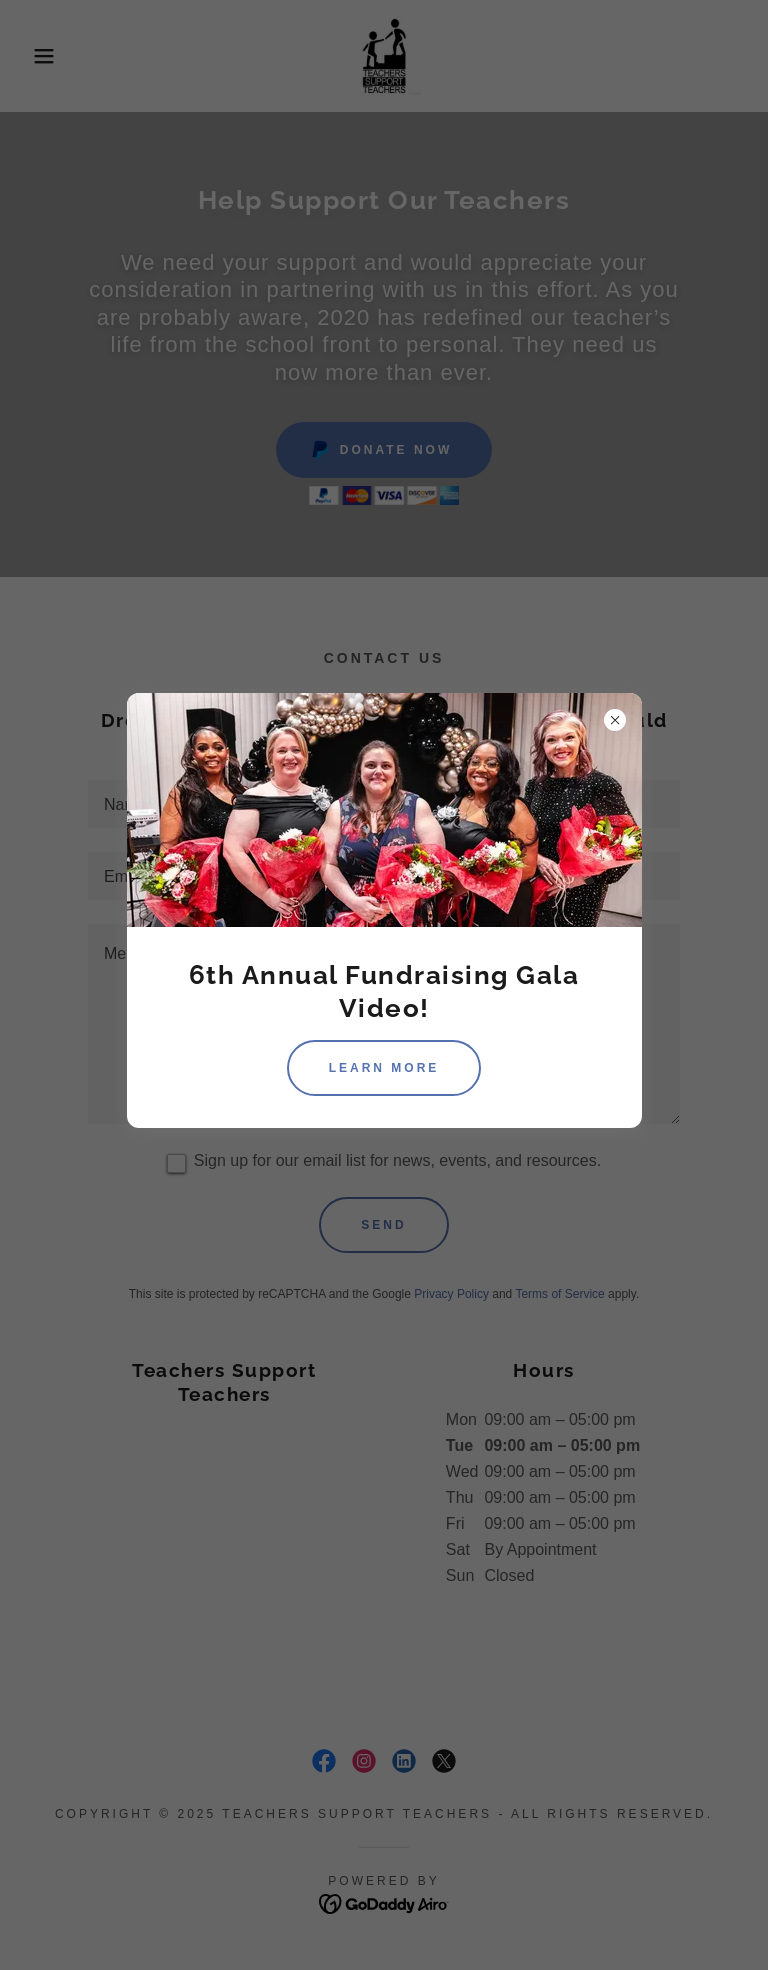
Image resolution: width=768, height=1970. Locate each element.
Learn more (384, 1068)
